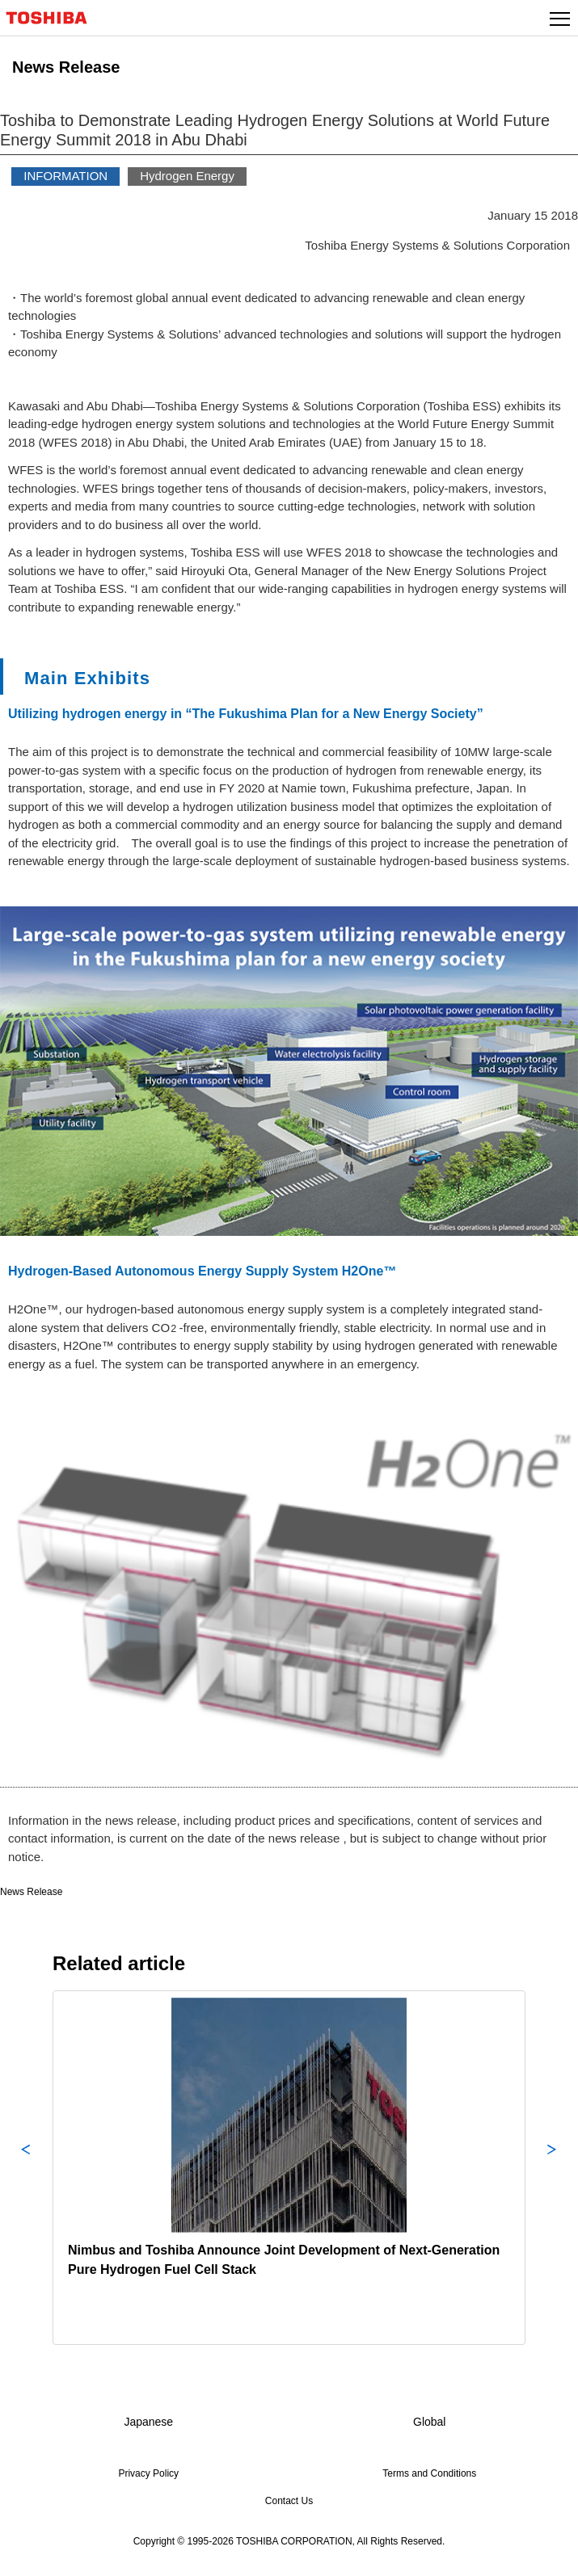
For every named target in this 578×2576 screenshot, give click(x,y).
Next (552, 2167)
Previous (26, 2167)
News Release (31, 1891)
